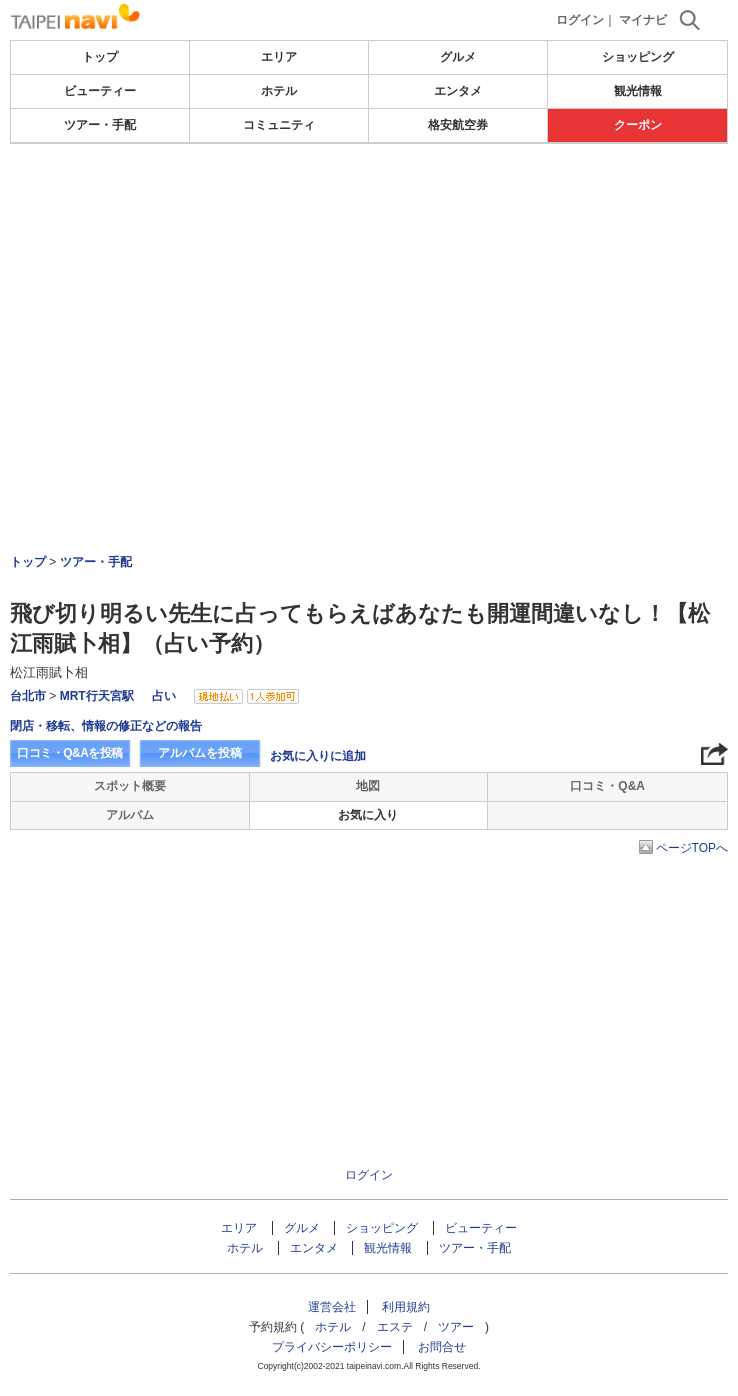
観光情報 (638, 91)
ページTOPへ (692, 848)
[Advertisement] (369, 204)
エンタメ (458, 91)
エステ (395, 1327)
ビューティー (100, 91)
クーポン (638, 125)
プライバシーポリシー (332, 1347)
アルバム (130, 815)
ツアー (456, 1327)
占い (164, 696)
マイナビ (643, 20)
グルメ (458, 57)
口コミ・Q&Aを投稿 (70, 753)
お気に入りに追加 (318, 756)
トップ (100, 57)
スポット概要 (130, 786)
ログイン (580, 20)
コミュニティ (279, 125)
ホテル (279, 91)
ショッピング (638, 57)
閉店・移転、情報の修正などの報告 (106, 726)
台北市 (28, 696)
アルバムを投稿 (200, 753)
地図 (368, 786)
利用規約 (406, 1307)
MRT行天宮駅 (97, 696)
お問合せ (442, 1347)
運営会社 (332, 1307)
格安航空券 (458, 125)
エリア (279, 57)
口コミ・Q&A (607, 786)
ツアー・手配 (100, 125)
